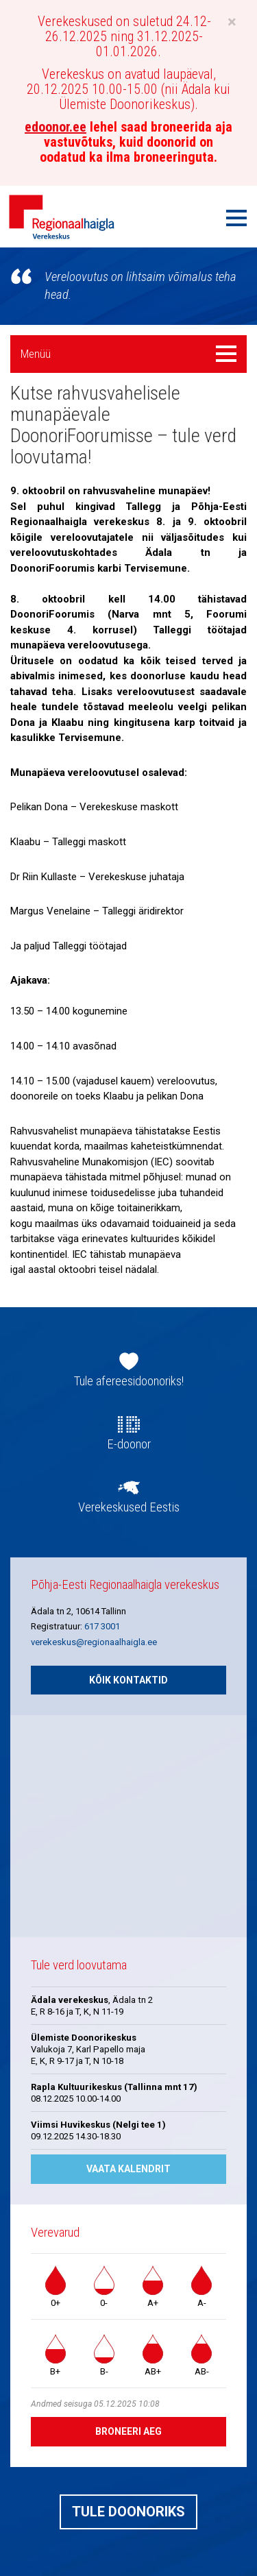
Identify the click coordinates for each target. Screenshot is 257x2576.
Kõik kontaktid (128, 1680)
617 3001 (102, 1626)
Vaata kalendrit (128, 2168)
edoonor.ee (55, 127)
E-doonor (129, 1444)
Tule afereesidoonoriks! (129, 1381)
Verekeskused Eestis (129, 1507)
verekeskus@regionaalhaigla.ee (94, 1642)
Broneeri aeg (128, 2431)
